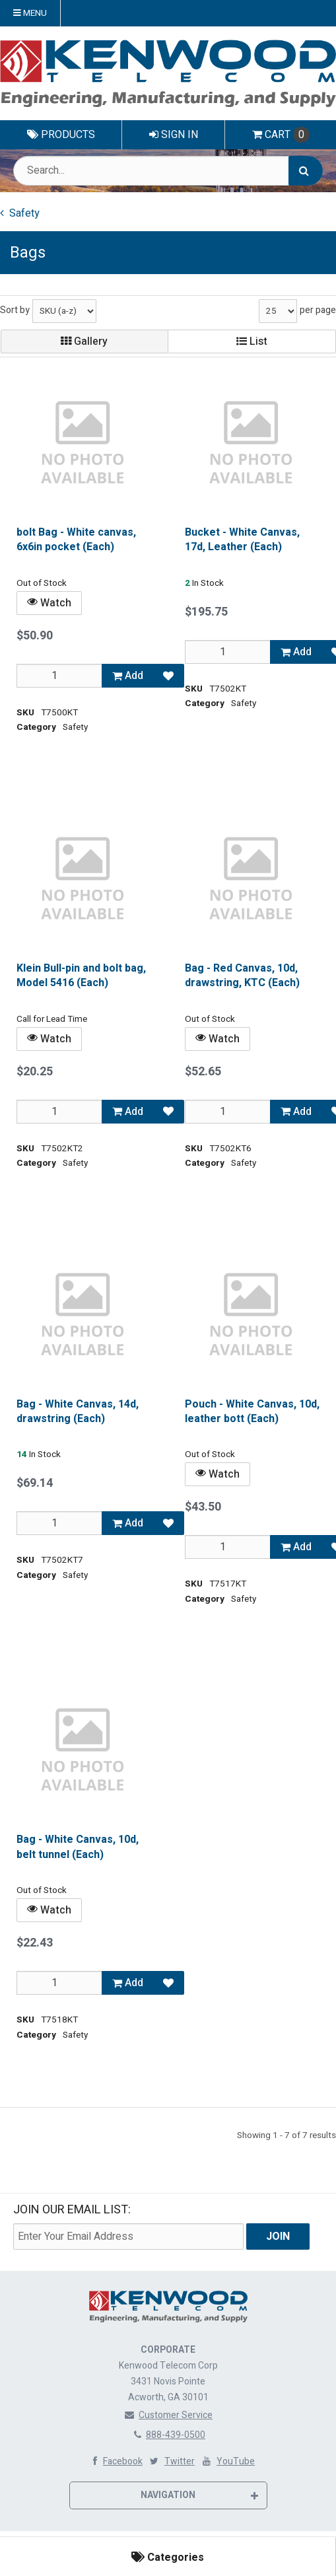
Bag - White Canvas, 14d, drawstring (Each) (78, 1411)
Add (127, 675)
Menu (30, 13)
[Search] (305, 171)
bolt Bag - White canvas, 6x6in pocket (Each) (76, 540)
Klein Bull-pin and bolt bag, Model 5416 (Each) (81, 975)
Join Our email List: (72, 2210)
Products (61, 135)
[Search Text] (168, 171)
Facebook (114, 2461)
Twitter (171, 2461)
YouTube (227, 2461)
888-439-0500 (168, 2435)
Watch (49, 602)
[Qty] (59, 675)
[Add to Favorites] (168, 675)
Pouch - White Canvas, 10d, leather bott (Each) (252, 1411)
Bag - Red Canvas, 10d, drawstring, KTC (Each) (242, 975)
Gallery (84, 341)
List (251, 341)
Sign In (173, 135)
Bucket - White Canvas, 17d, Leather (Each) (242, 540)
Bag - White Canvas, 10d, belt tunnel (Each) (78, 1847)
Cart (281, 135)
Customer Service (168, 2415)
